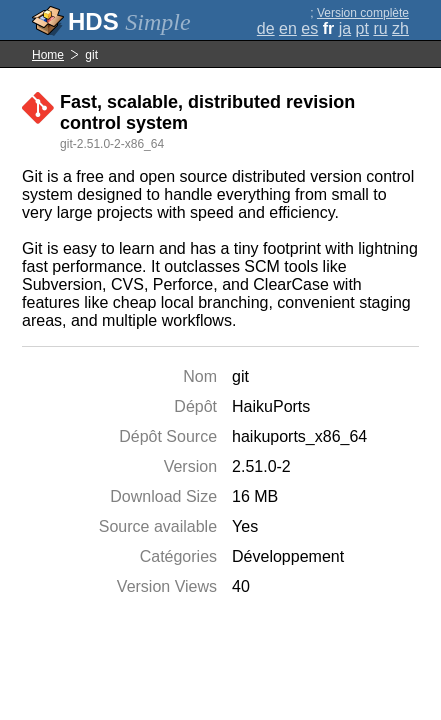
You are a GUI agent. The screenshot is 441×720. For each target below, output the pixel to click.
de (266, 28)
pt (362, 28)
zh (400, 28)
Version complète (363, 13)
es (309, 28)
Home (48, 55)
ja (345, 28)
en (288, 28)
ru (380, 28)
